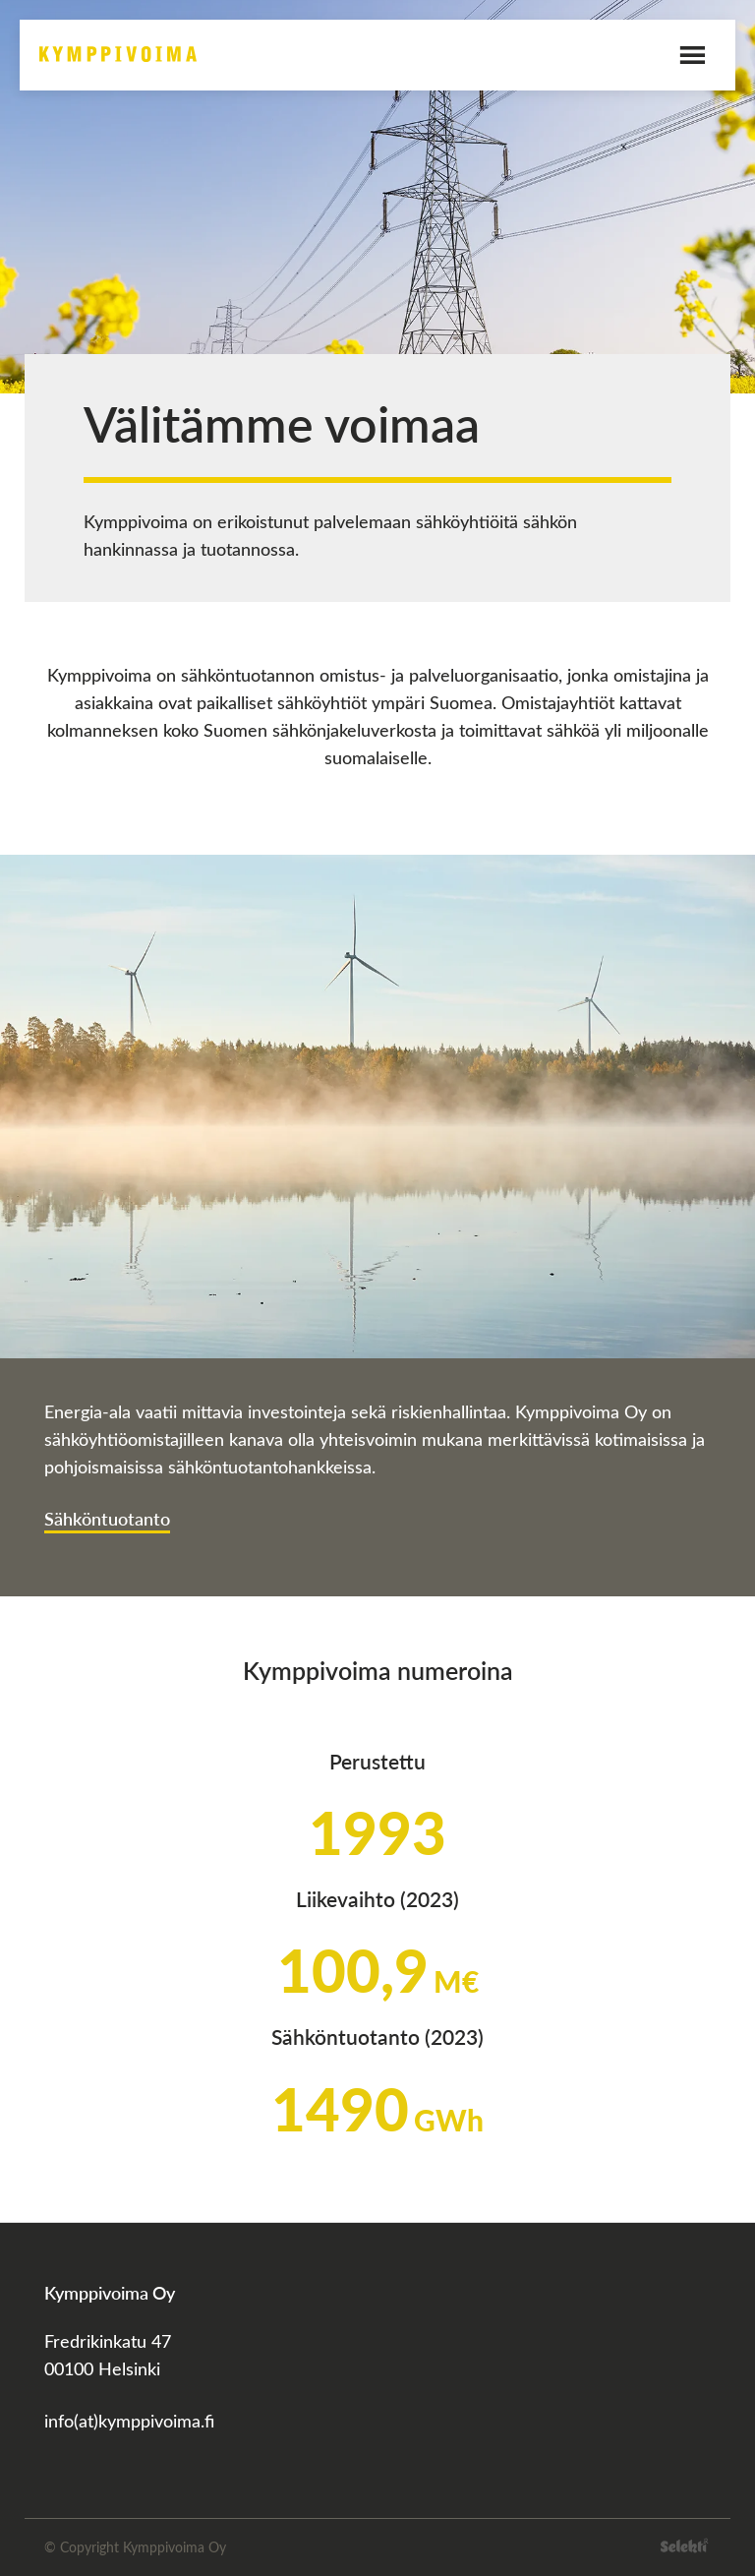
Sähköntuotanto (107, 1518)
